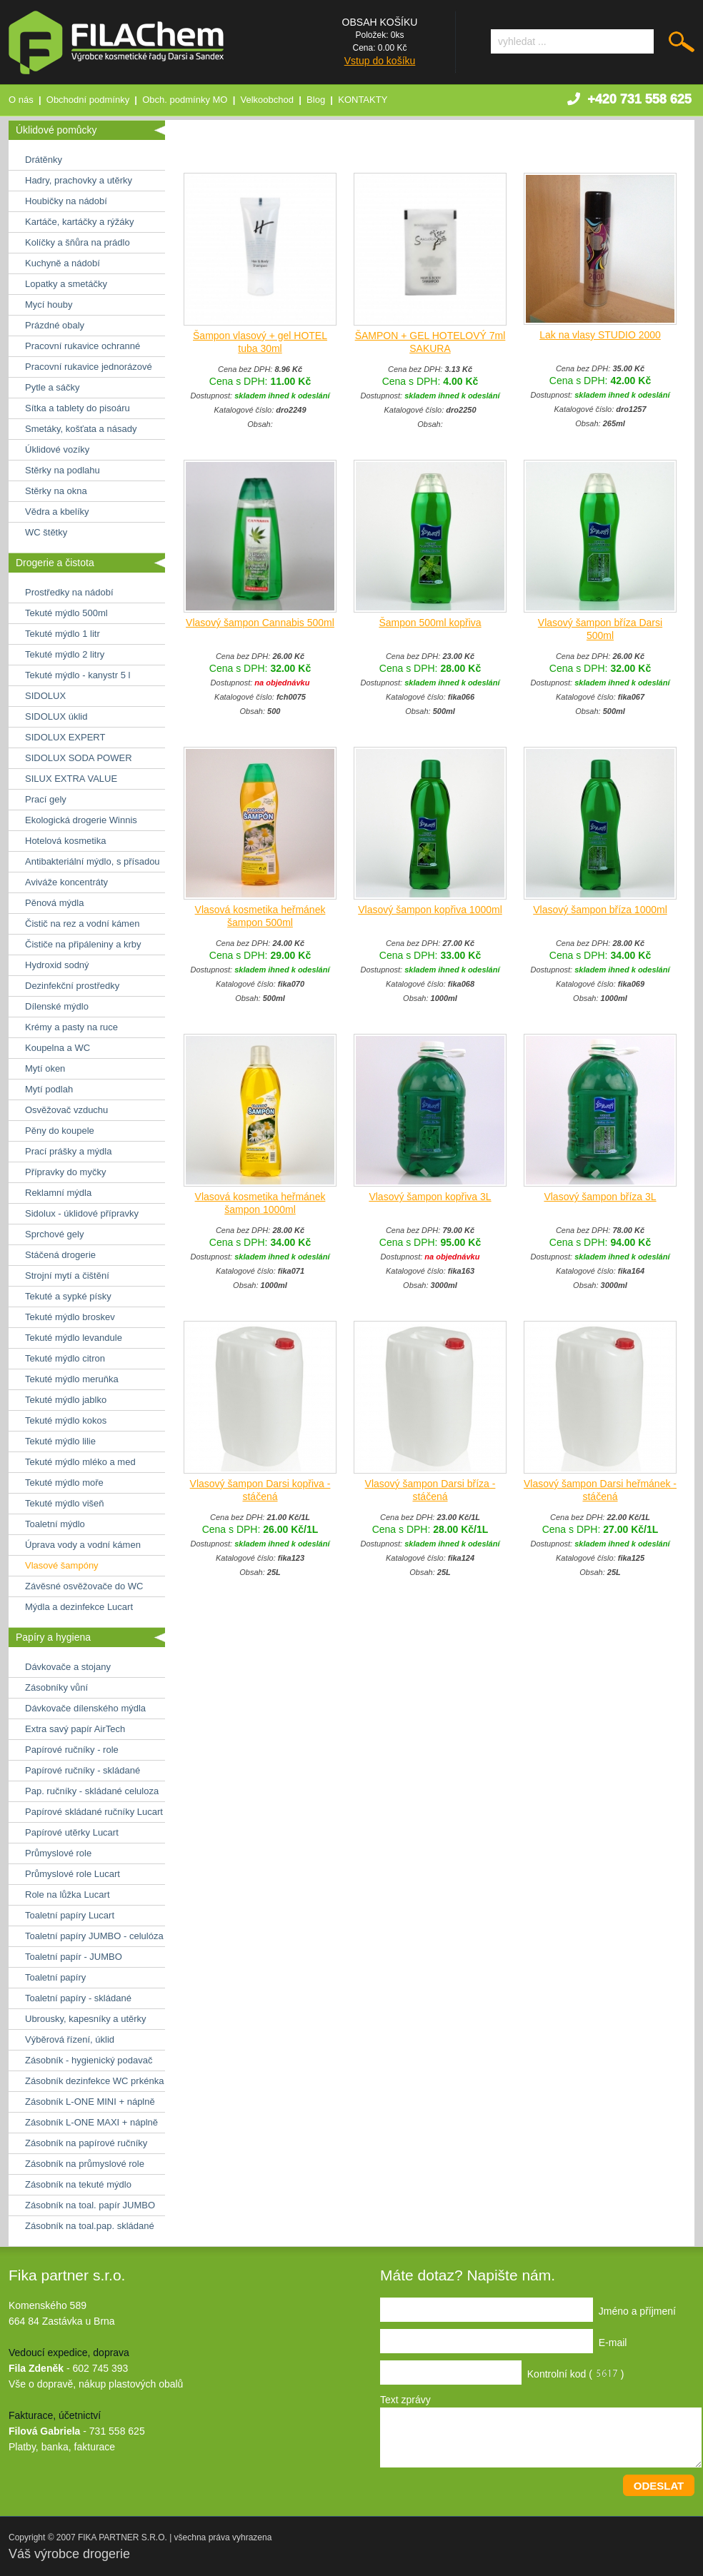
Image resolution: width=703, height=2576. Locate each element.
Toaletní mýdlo (55, 1524)
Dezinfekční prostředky (72, 985)
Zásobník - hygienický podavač (88, 2060)
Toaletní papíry (55, 1977)
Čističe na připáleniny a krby (83, 944)
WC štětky (46, 532)
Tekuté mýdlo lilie (60, 1441)
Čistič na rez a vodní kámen (82, 923)
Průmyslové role (58, 1853)
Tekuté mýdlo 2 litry (64, 654)
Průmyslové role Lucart (72, 1873)
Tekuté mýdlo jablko (65, 1399)
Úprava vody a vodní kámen (83, 1544)
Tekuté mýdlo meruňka (72, 1379)
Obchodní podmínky (87, 100)
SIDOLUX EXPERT (65, 737)
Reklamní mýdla (58, 1192)
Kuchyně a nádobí (62, 263)
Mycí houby (48, 304)
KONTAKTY (362, 100)
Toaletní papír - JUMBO (73, 1956)
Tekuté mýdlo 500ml (66, 613)
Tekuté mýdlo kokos (65, 1420)
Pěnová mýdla (54, 902)
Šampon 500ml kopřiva (430, 622)
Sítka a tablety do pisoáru (77, 408)
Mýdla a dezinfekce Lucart (79, 1606)
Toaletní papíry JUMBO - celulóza (94, 1936)
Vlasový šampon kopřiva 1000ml (430, 909)
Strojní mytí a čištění (67, 1275)
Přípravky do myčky (65, 1172)
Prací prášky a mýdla (68, 1151)
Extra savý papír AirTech (75, 1729)
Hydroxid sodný (57, 965)
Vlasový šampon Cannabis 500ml (260, 622)
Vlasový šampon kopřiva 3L (430, 1196)
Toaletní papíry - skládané (78, 1998)
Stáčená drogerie (60, 1254)
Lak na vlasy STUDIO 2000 (600, 335)
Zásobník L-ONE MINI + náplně (90, 2101)
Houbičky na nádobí (66, 201)
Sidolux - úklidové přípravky (82, 1213)
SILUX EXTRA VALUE (71, 778)
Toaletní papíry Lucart (69, 1915)
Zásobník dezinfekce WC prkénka (94, 2081)
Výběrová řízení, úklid (69, 2039)
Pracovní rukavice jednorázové (88, 366)
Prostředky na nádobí (69, 592)
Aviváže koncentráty (66, 882)
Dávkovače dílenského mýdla (85, 1708)
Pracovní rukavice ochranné (82, 346)
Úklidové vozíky (57, 449)
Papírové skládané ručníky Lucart (94, 1811)
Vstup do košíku (380, 60)
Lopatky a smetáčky (66, 283)
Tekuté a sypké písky (68, 1296)
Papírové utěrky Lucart (72, 1832)
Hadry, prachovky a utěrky (78, 180)
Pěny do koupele (59, 1130)
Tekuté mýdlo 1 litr (62, 633)
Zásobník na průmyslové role (84, 2163)
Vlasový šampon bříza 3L (600, 1196)
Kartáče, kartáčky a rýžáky (79, 221)
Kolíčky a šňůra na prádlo (77, 242)
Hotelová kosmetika (65, 840)
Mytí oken (45, 1068)
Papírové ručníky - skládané (82, 1770)
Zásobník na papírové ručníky (86, 2143)
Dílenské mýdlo (57, 1006)
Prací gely (45, 799)
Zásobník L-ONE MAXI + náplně (91, 2122)
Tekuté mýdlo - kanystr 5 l (77, 675)
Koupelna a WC (57, 1047)
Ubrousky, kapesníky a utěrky (85, 2018)
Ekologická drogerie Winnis (81, 820)
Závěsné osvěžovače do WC (84, 1586)
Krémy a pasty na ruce (71, 1027)
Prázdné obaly (54, 325)
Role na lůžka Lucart (67, 1894)
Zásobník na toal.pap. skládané (89, 2225)
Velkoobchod (267, 100)
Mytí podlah (49, 1089)
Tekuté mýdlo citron (65, 1358)
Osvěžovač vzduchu (66, 1110)
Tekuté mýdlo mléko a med (80, 1461)
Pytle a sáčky (52, 387)
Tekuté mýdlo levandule (73, 1337)
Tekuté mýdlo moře (64, 1482)
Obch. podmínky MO (184, 100)
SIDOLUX (45, 695)
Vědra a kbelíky (57, 511)
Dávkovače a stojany (68, 1666)
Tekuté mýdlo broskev (70, 1317)
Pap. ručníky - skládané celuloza (92, 1791)
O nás (21, 100)
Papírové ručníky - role (72, 1749)
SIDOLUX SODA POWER (78, 758)
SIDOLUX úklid (56, 716)
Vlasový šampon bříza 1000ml (600, 909)
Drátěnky (43, 159)
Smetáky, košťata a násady (80, 428)
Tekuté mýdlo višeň (64, 1503)
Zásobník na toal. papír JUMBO (90, 2205)
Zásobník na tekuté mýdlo (78, 2184)
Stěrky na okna (56, 490)
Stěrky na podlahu (62, 470)
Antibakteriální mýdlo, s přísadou (92, 861)
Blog (315, 100)
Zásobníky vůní (56, 1687)
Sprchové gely (54, 1234)
